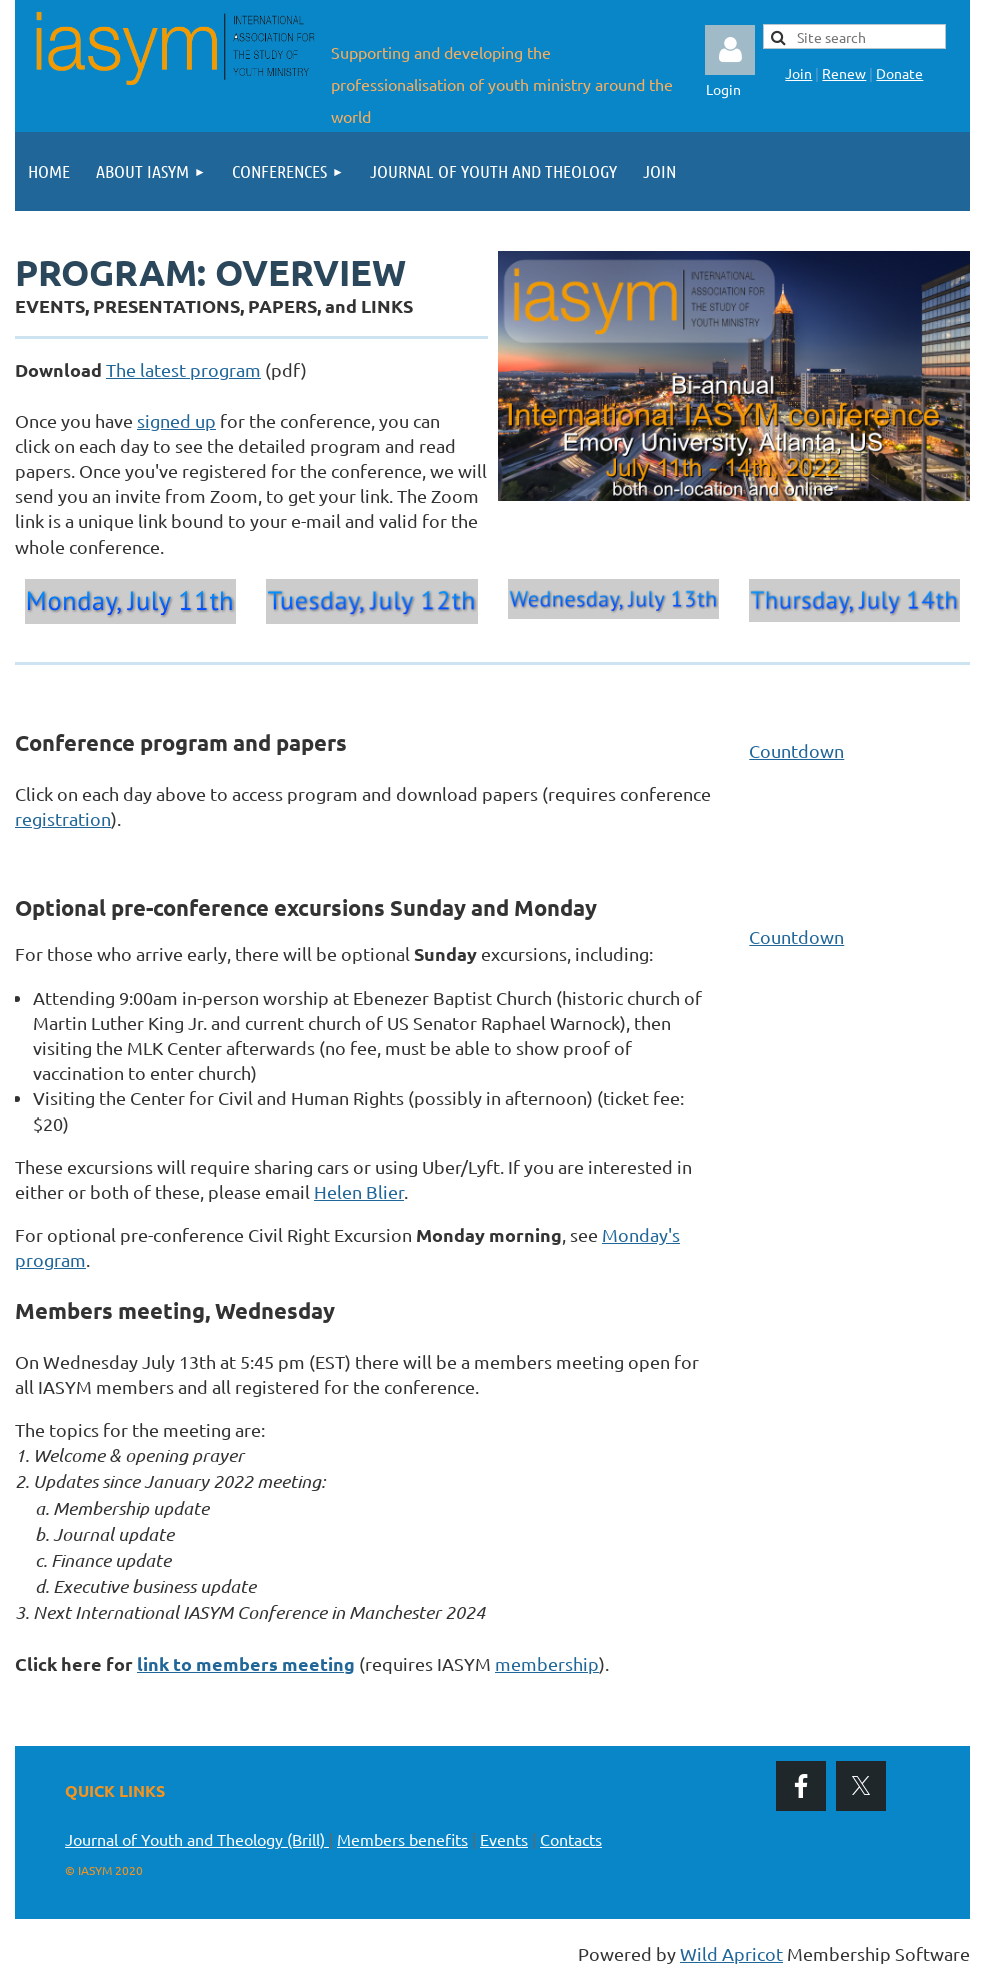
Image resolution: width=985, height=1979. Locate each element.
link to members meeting (246, 1663)
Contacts (571, 1839)
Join (798, 73)
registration (63, 818)
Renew (844, 73)
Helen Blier (359, 1191)
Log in (730, 50)
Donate (899, 73)
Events (504, 1839)
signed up (176, 420)
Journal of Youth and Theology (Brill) (197, 1839)
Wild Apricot (731, 1953)
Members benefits (402, 1839)
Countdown (796, 750)
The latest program (183, 369)
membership (547, 1663)
